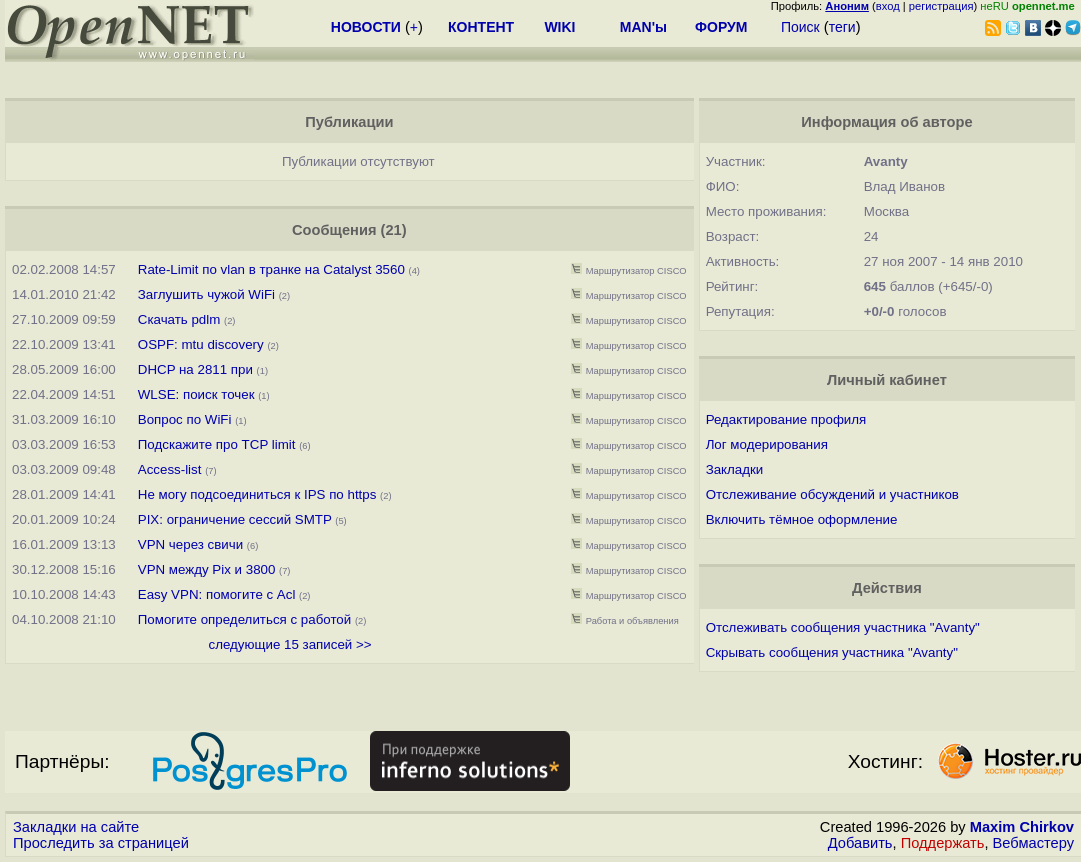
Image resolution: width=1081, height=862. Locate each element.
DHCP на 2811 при (197, 369)
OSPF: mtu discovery (201, 344)
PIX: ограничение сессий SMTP (237, 519)
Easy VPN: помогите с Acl (217, 594)
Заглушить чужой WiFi (206, 294)
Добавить (860, 843)
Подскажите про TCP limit (217, 444)
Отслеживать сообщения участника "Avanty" (843, 627)
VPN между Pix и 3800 (207, 569)
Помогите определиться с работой (244, 619)
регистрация (941, 6)
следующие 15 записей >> (289, 644)
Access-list (170, 469)
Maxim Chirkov (1022, 827)
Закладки (735, 469)
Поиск (800, 27)
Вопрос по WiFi (185, 419)
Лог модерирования (767, 444)
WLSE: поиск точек (196, 394)
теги (842, 27)
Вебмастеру (1033, 843)
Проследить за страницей (101, 843)
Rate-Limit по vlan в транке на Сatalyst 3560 (271, 269)
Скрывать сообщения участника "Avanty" (832, 652)
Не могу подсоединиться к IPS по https (257, 494)
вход (888, 6)
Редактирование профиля (786, 419)
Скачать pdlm (179, 319)
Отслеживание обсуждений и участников (832, 494)
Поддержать (943, 843)
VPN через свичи (190, 544)
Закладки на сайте (76, 827)
